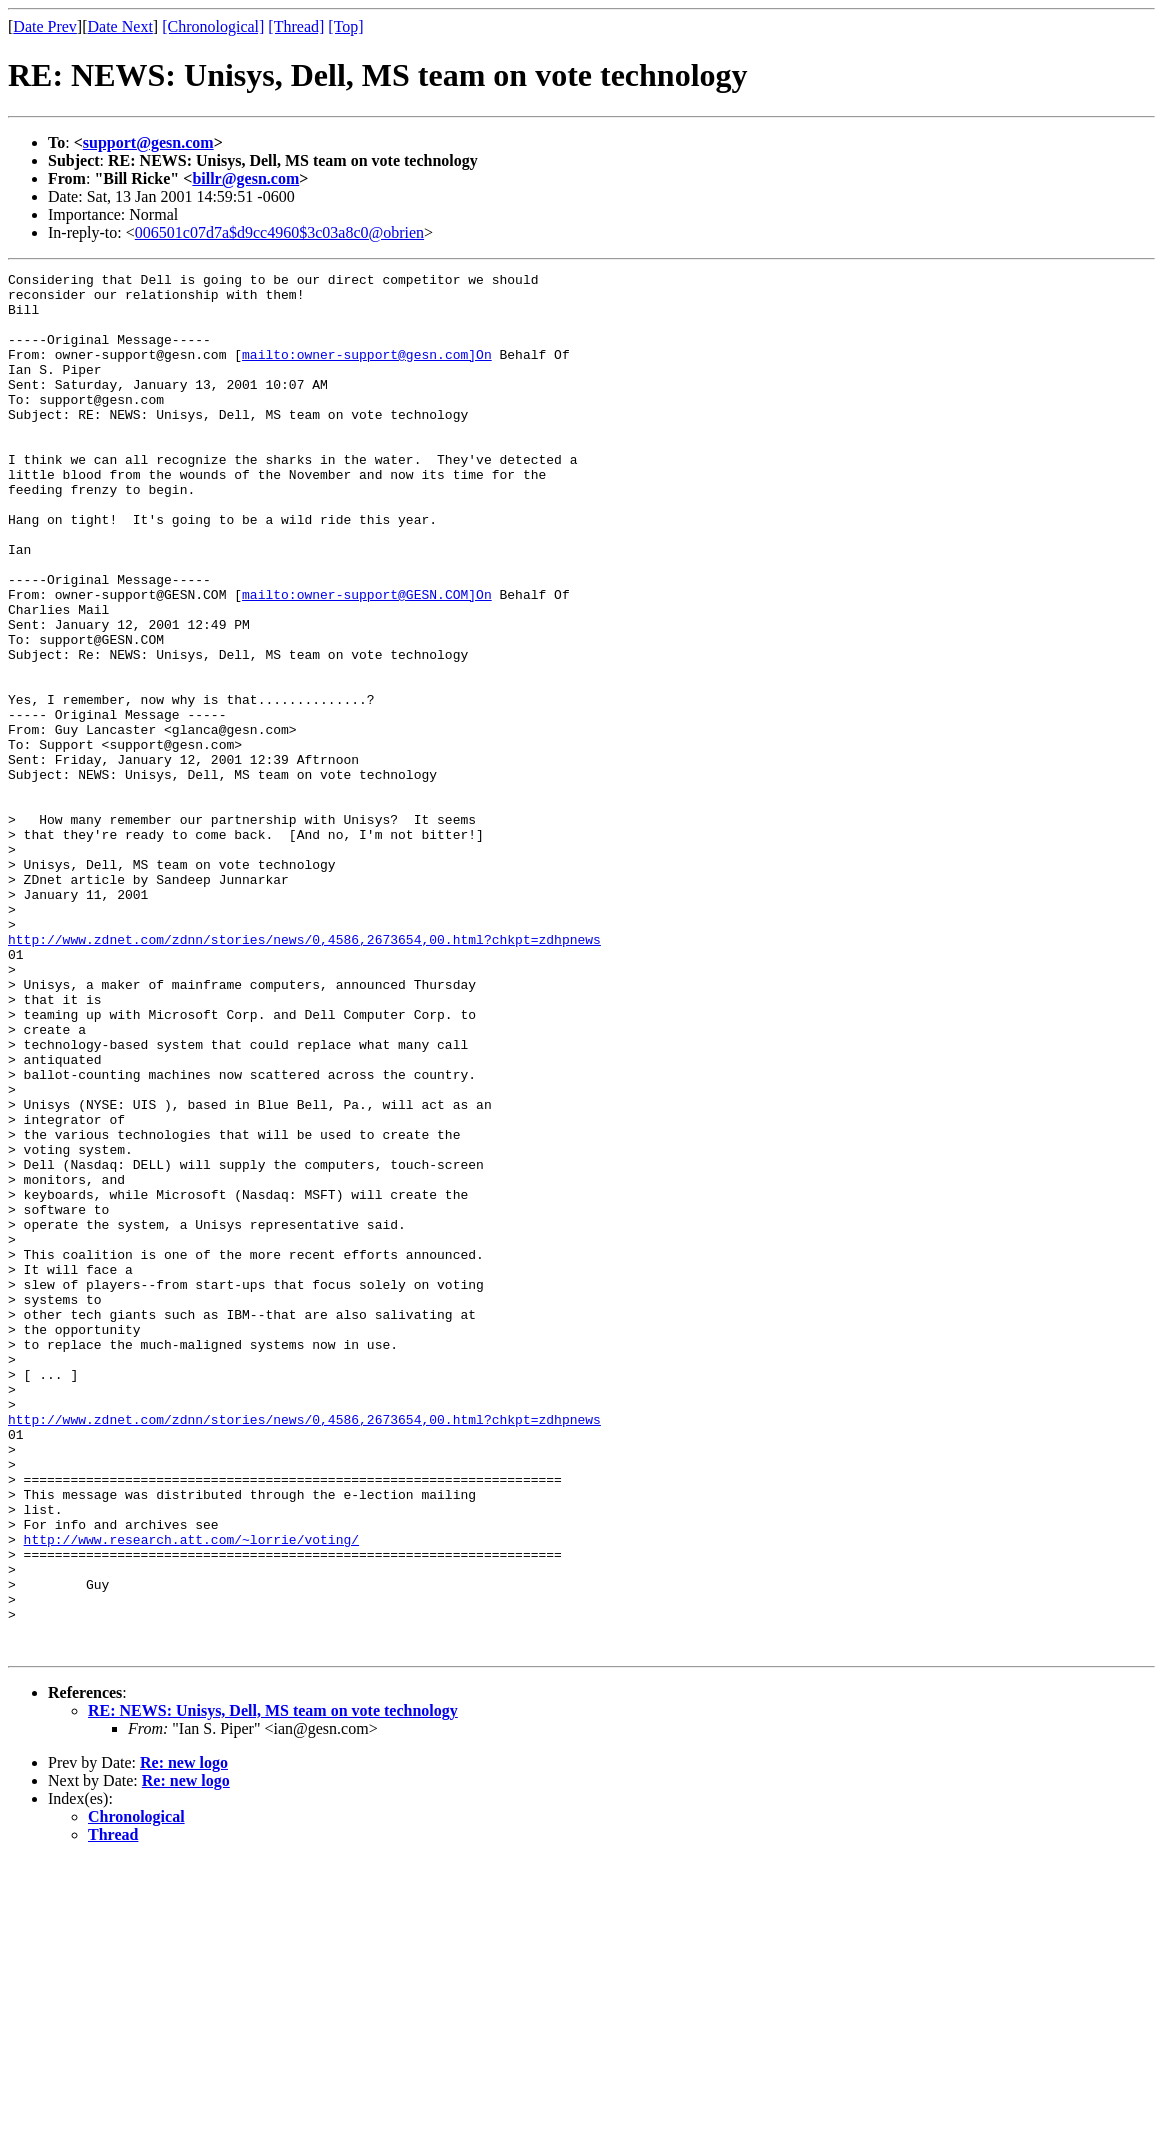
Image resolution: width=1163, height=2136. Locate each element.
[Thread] (296, 26)
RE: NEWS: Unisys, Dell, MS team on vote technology (273, 1986)
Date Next (120, 26)
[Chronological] (213, 26)
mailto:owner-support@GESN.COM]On (367, 660)
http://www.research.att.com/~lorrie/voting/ (191, 1794)
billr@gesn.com (245, 178)
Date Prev (45, 26)
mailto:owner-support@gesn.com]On (367, 372)
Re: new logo (184, 2038)
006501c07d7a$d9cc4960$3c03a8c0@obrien (279, 232)
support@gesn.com (148, 142)
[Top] (345, 26)
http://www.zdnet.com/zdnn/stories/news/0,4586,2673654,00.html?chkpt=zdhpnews (304, 1074)
